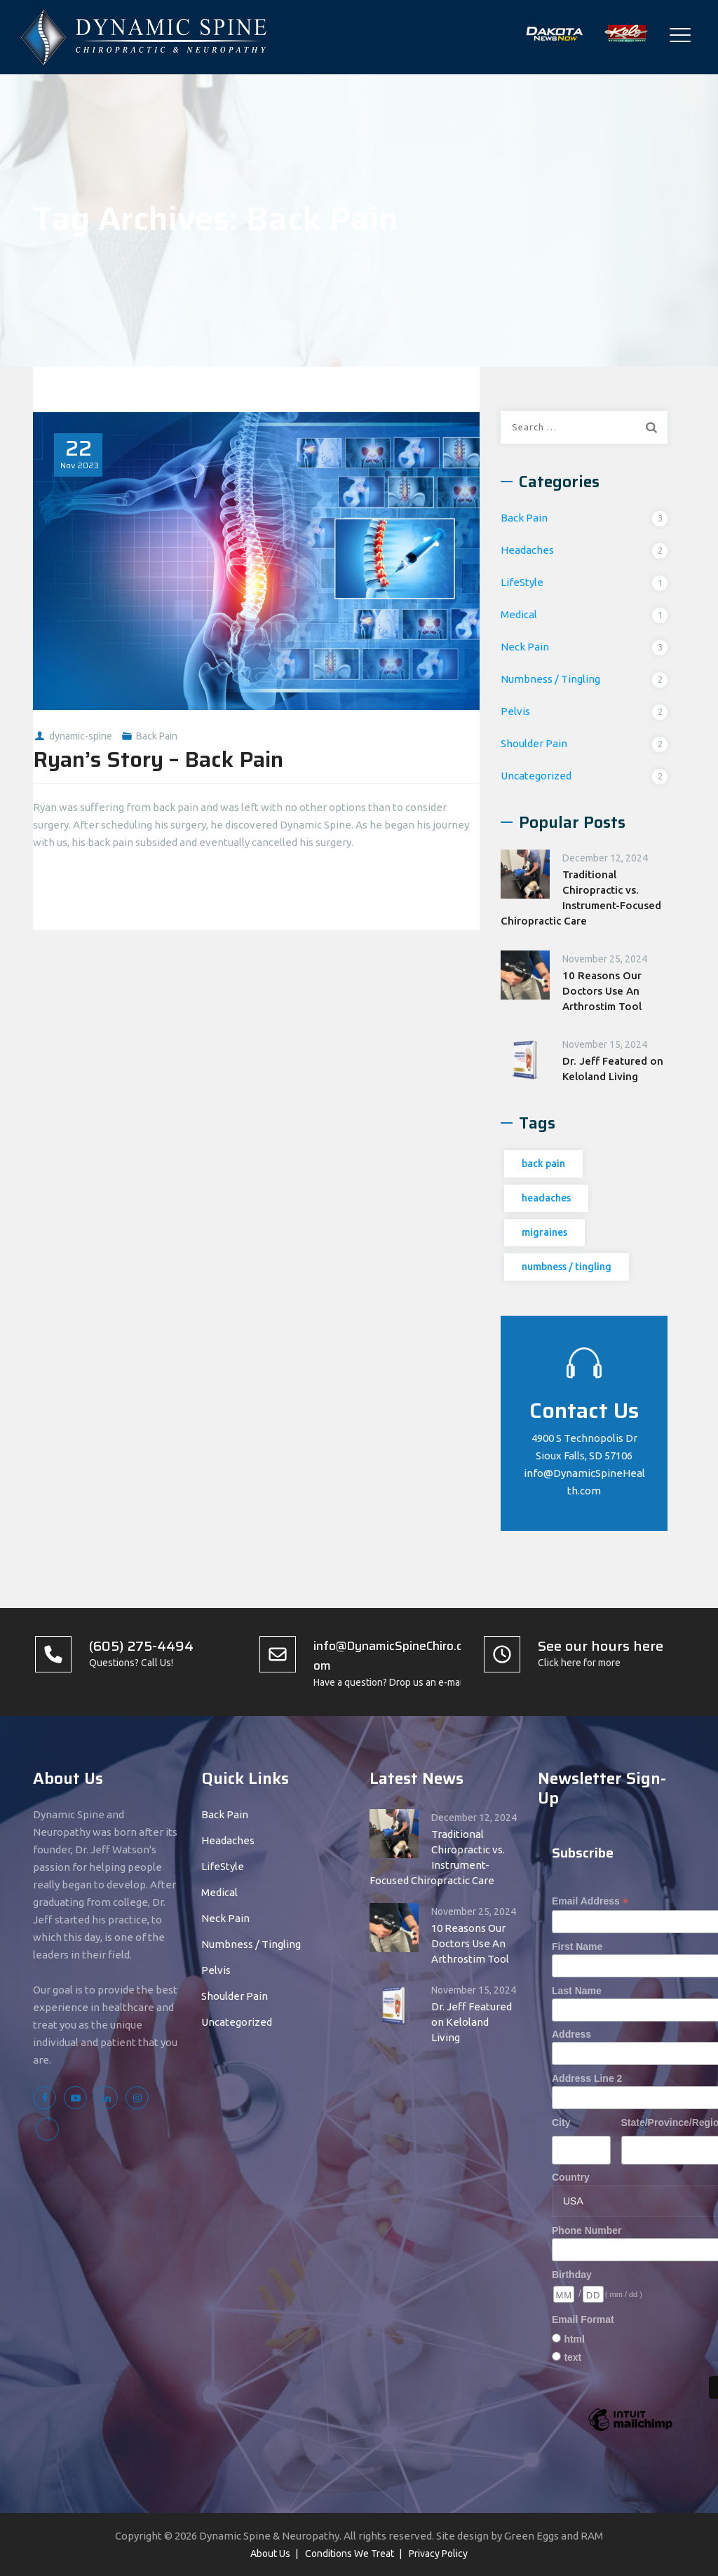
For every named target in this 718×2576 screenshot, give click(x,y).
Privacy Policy (438, 2553)
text (572, 2357)
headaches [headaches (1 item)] (546, 1198)
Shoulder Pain (534, 743)
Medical (519, 614)
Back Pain (156, 736)
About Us (270, 2553)
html (574, 2339)
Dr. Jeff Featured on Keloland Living (612, 1068)
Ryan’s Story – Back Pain (158, 759)
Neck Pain (525, 647)
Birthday (572, 2274)
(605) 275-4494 (141, 1646)
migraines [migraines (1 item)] (544, 1232)
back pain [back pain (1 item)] (543, 1163)
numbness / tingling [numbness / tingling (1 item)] (566, 1266)
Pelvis (515, 711)
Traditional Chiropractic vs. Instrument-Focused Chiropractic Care (581, 897)
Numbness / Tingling (550, 679)
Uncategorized (536, 776)
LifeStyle (522, 582)
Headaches (527, 550)
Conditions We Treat (349, 2553)
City (561, 2122)
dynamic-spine (80, 736)
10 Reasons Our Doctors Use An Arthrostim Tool (602, 990)
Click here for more (579, 1662)
